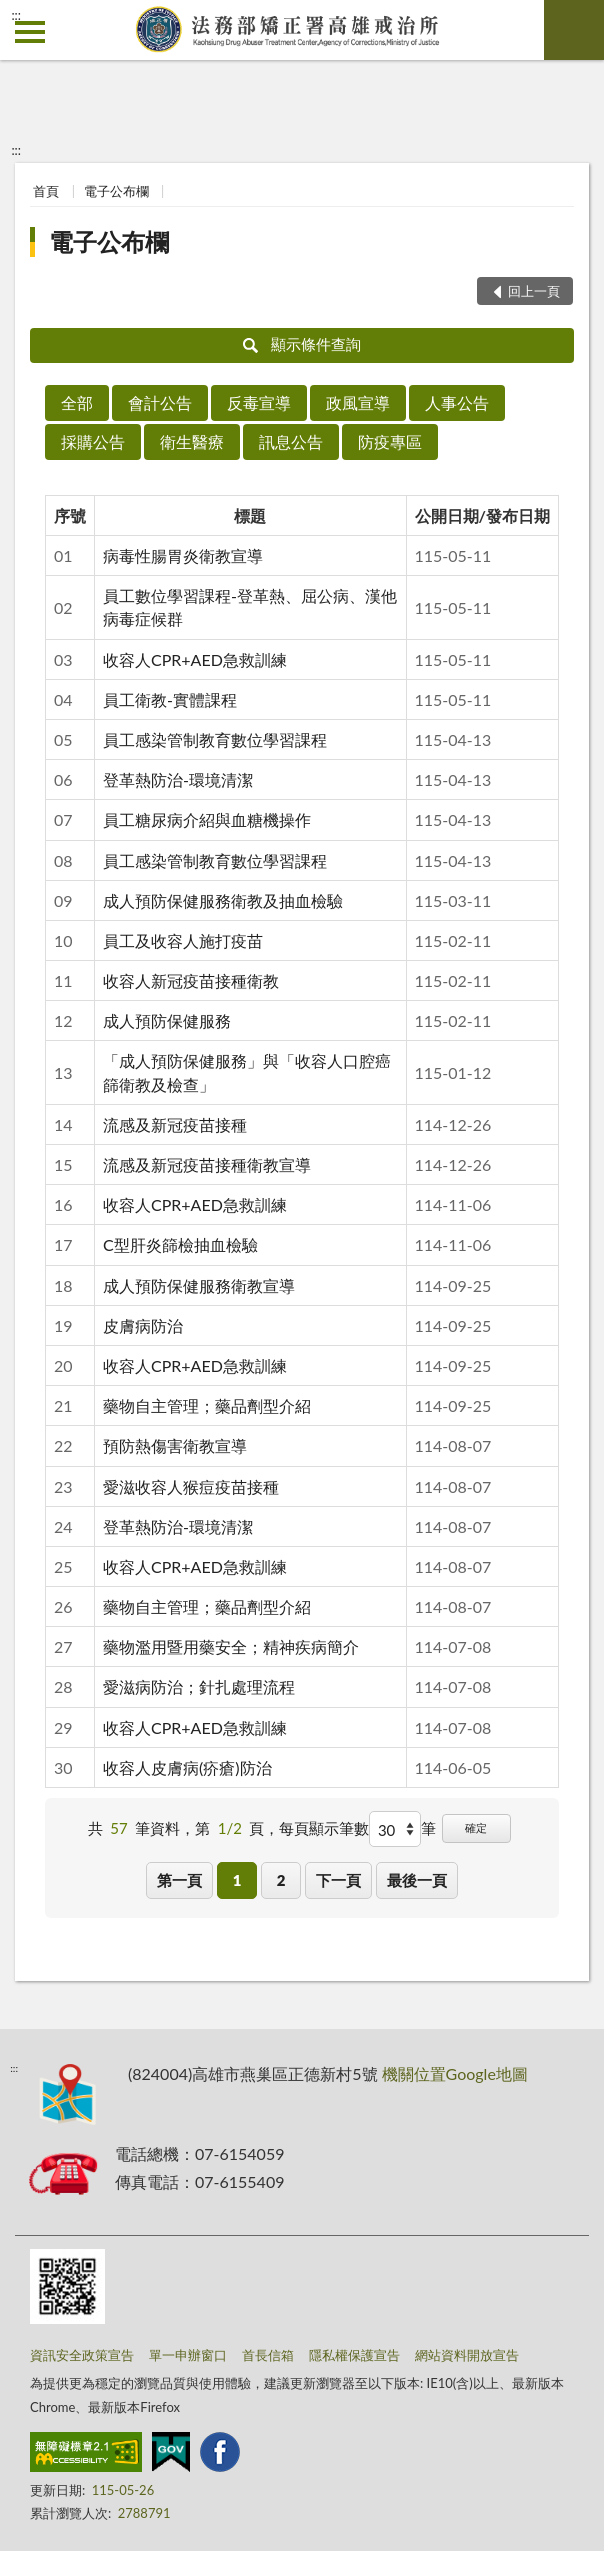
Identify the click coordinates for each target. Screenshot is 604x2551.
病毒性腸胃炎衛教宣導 (183, 555)
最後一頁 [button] (417, 1880)
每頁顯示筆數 (324, 1828)
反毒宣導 (259, 402)
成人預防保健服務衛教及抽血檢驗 (223, 900)
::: (16, 15)
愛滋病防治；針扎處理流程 (199, 1686)
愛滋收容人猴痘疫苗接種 (191, 1486)
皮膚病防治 (143, 1325)
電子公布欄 (116, 191)
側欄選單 (30, 32)
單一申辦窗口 (188, 2355)
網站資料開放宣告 (467, 2355)
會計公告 (160, 402)
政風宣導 (358, 402)
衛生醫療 (192, 441)
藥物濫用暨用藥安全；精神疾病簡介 (231, 1646)
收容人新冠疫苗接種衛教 (191, 980)
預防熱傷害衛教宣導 (175, 1445)
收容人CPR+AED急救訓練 (195, 659)
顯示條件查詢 (302, 344)
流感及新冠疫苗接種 (175, 1124)
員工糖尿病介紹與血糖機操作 (207, 819)
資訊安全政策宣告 (82, 2355)
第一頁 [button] (179, 1880)
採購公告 (93, 441)
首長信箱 (268, 2355)
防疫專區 (390, 441)
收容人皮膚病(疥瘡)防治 (187, 1767)
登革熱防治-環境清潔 (178, 779)
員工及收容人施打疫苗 (183, 940)
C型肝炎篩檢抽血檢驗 (180, 1244)
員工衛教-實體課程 (170, 699)
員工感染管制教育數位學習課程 (215, 739)
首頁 (46, 191)
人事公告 (457, 402)
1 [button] (237, 1880)
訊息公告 (291, 441)
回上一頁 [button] (534, 291)
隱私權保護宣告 (354, 2355)
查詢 (574, 30)
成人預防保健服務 (167, 1020)
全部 (77, 402)
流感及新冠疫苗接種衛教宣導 (207, 1164)
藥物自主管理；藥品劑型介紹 (207, 1405)
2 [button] (281, 1880)
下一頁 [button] (338, 1880)
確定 (476, 1827)
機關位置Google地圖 (455, 2073)
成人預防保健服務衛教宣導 (199, 1285)
